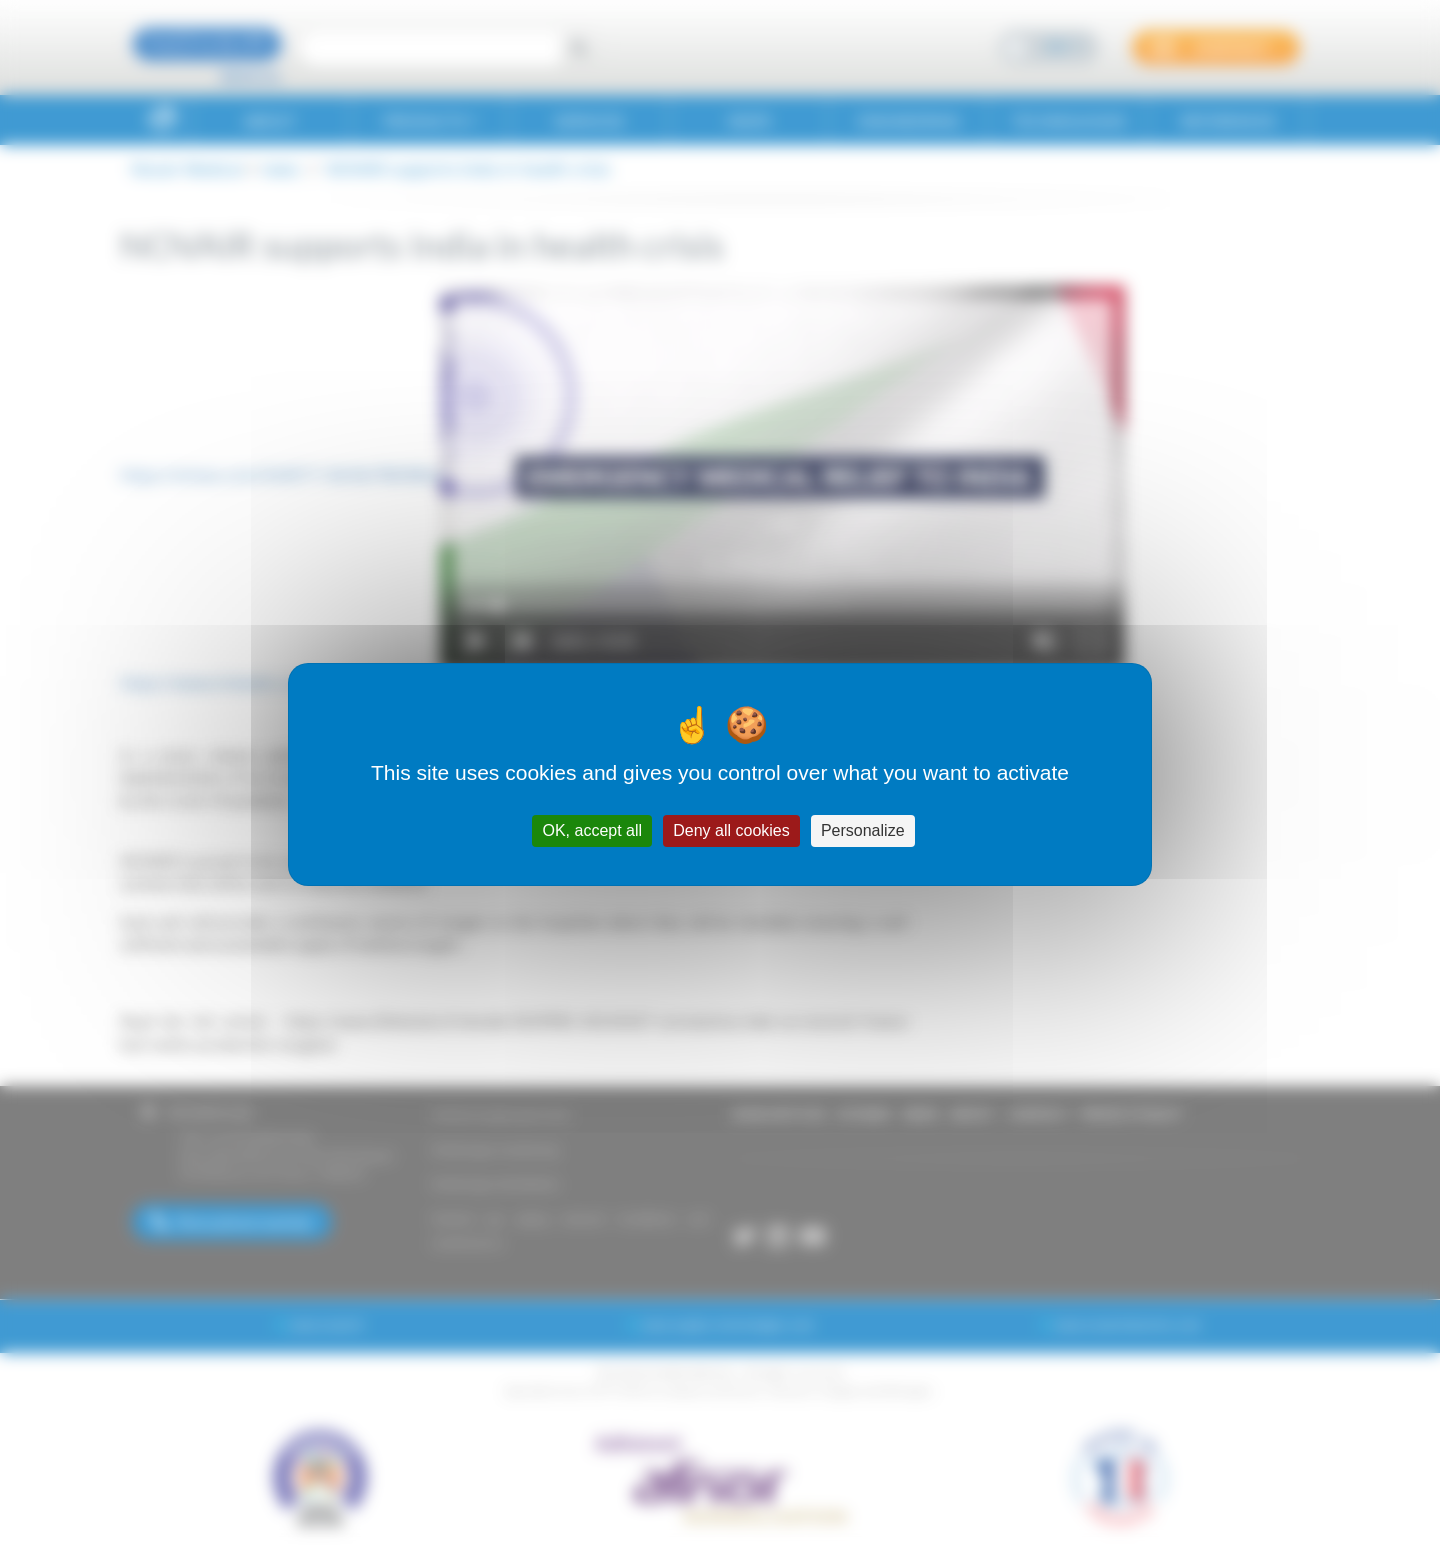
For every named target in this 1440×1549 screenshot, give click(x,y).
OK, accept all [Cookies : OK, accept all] (592, 830)
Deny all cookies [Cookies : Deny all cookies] (731, 830)
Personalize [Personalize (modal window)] (863, 830)
